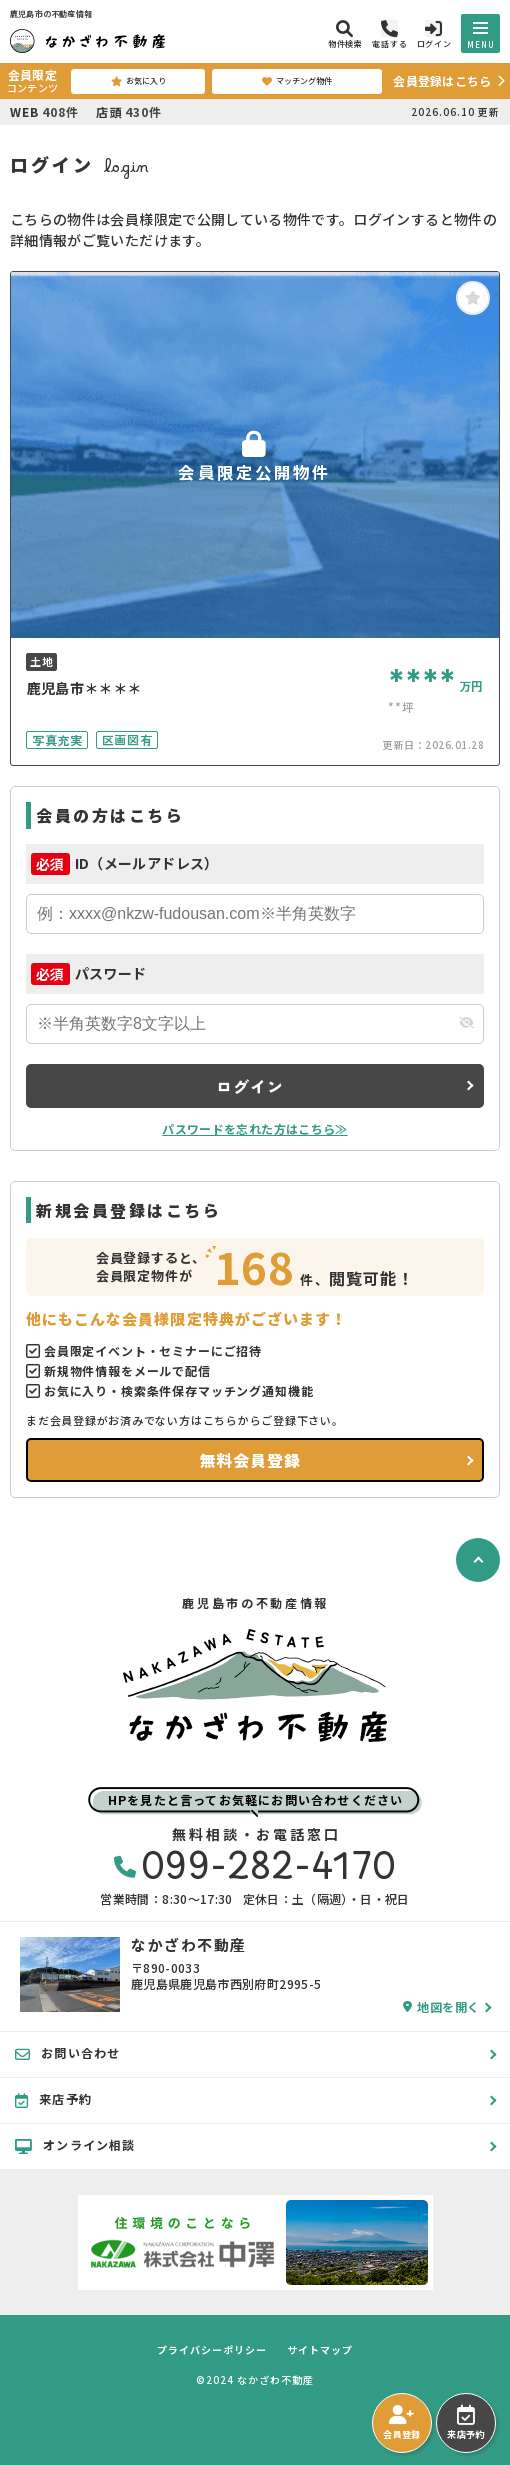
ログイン (249, 1086)
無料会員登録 (250, 1460)
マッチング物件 (297, 81)
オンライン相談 (75, 2145)
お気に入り (138, 81)
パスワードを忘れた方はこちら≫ (254, 1128)
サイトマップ (320, 2350)
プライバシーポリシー (212, 2350)
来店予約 (465, 2423)
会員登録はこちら (442, 80)
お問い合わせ (67, 2053)
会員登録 (401, 2423)
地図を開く (441, 2007)
